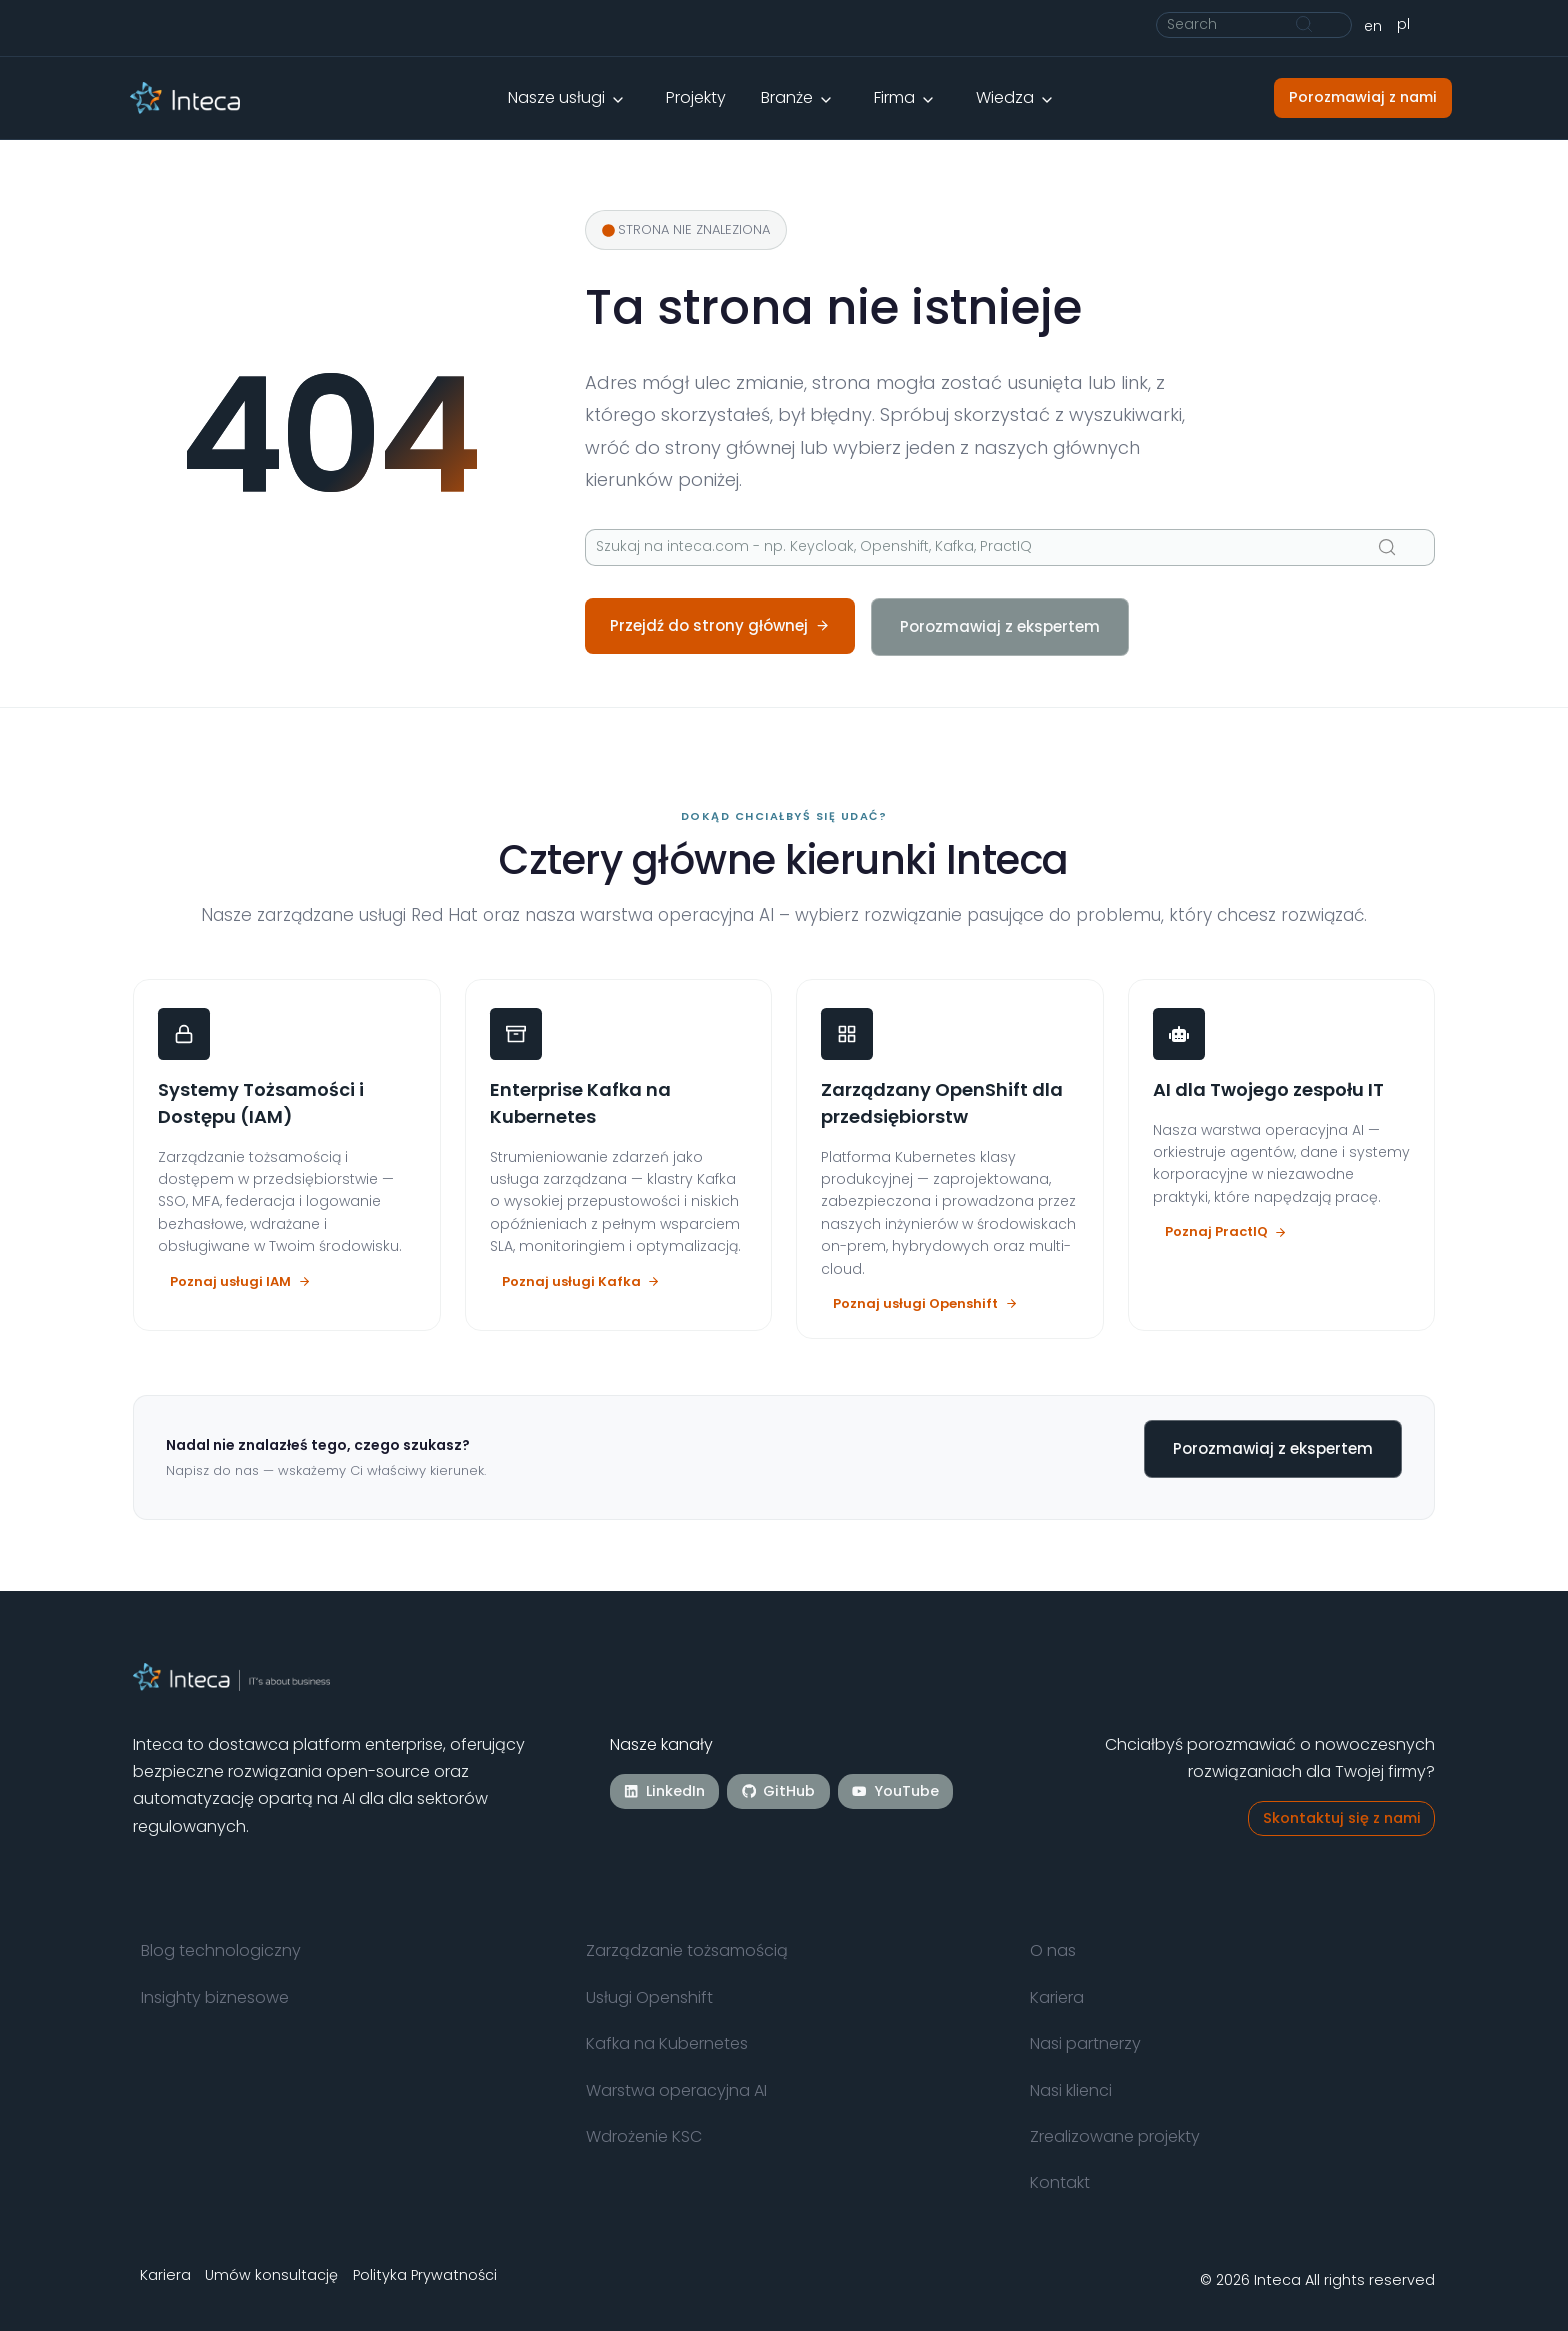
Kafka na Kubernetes (667, 2043)
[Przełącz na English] (1373, 26)
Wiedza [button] (1005, 97)
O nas (1053, 1950)
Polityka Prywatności (425, 2275)
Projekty (696, 97)
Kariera (1057, 1997)
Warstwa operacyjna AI (676, 2090)
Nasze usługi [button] (556, 97)
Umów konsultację (272, 2275)
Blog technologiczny (221, 1950)
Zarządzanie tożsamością (687, 1950)
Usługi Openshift (649, 1997)
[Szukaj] (1254, 25)
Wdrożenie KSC (644, 2136)
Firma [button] (894, 97)
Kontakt (1060, 2182)
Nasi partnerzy (1085, 2043)
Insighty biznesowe (215, 1997)
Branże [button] (787, 97)
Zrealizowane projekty (1115, 2136)
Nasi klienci (1071, 2090)
